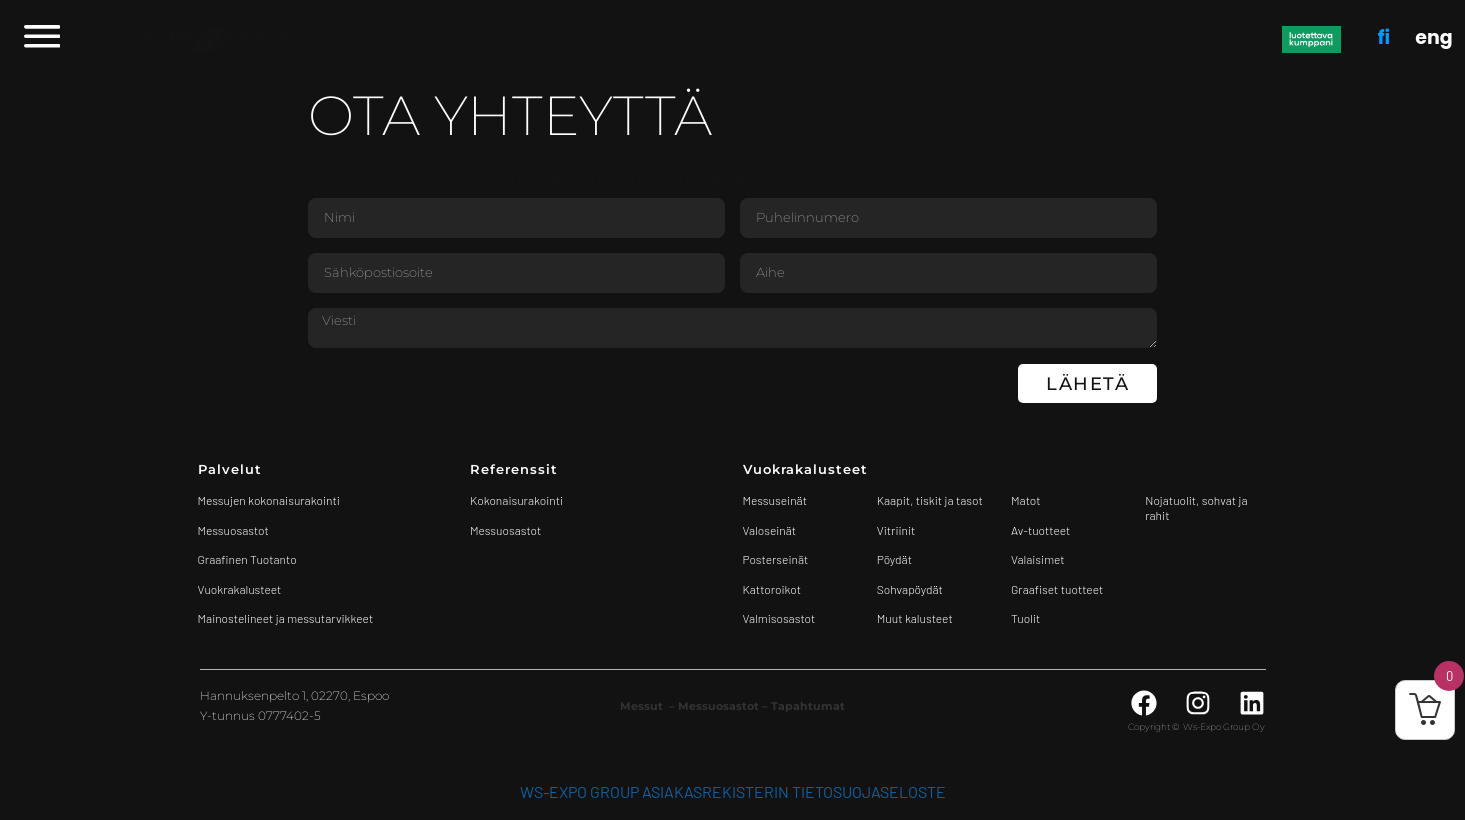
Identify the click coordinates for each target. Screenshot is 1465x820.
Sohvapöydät (910, 589)
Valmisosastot (779, 618)
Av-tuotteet (1040, 530)
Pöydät (894, 559)
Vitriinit (896, 530)
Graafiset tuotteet (1057, 589)
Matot (1025, 500)
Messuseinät (775, 500)
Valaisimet (1038, 559)
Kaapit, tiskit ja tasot (930, 500)
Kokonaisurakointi (516, 500)
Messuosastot (505, 530)
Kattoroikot (772, 589)
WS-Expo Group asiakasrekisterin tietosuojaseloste (733, 791)
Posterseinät (776, 559)
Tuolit (1027, 618)
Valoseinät (770, 530)
